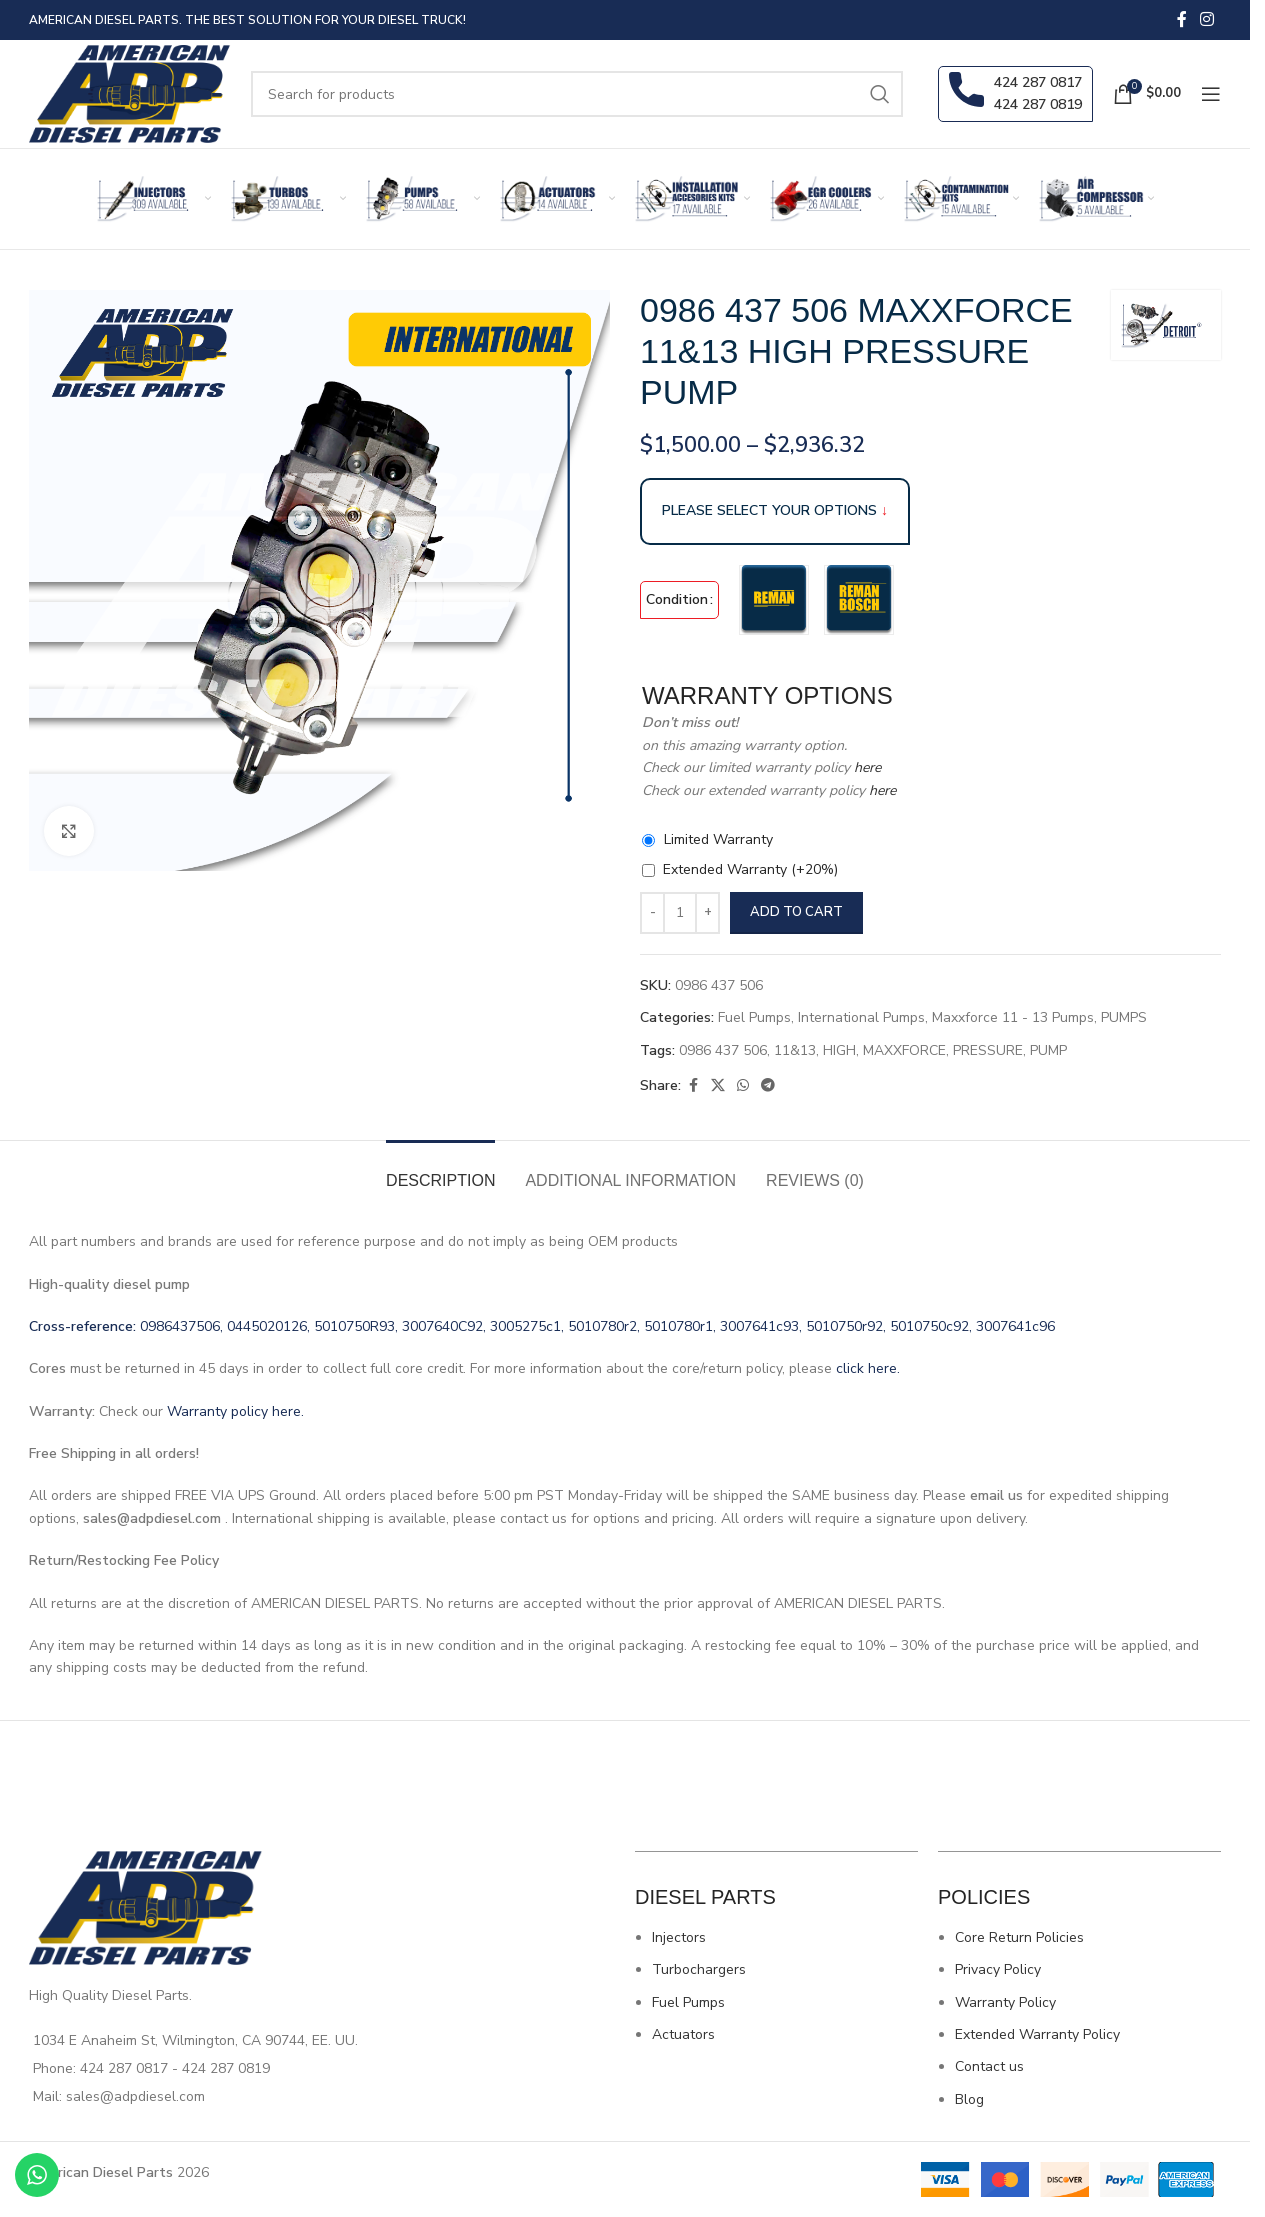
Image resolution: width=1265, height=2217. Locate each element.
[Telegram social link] (768, 1086)
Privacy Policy (998, 1969)
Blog (969, 2099)
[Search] (577, 94)
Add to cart (796, 912)
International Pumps (861, 1017)
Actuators (683, 2034)
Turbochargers (699, 1969)
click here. (868, 1368)
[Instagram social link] (1207, 19)
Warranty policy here (234, 1411)
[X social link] (718, 1086)
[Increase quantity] (707, 913)
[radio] (774, 600)
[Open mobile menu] (1211, 94)
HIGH (839, 1050)
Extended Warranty (750, 869)
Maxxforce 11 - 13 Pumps (1013, 1017)
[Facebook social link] (1182, 19)
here (865, 767)
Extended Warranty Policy (1037, 2034)
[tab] (440, 1170)
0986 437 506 (723, 1050)
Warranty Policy (1005, 2002)
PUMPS (1124, 1017)
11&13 (795, 1050)
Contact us (989, 2066)
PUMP (1048, 1050)
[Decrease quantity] (652, 913)
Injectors (679, 1937)
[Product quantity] (680, 913)
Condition (677, 599)
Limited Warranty (718, 839)
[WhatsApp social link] (743, 1086)
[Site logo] (130, 92)
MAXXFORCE (904, 1050)
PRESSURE (988, 1050)
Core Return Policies (1019, 1937)
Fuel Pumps (754, 1017)
